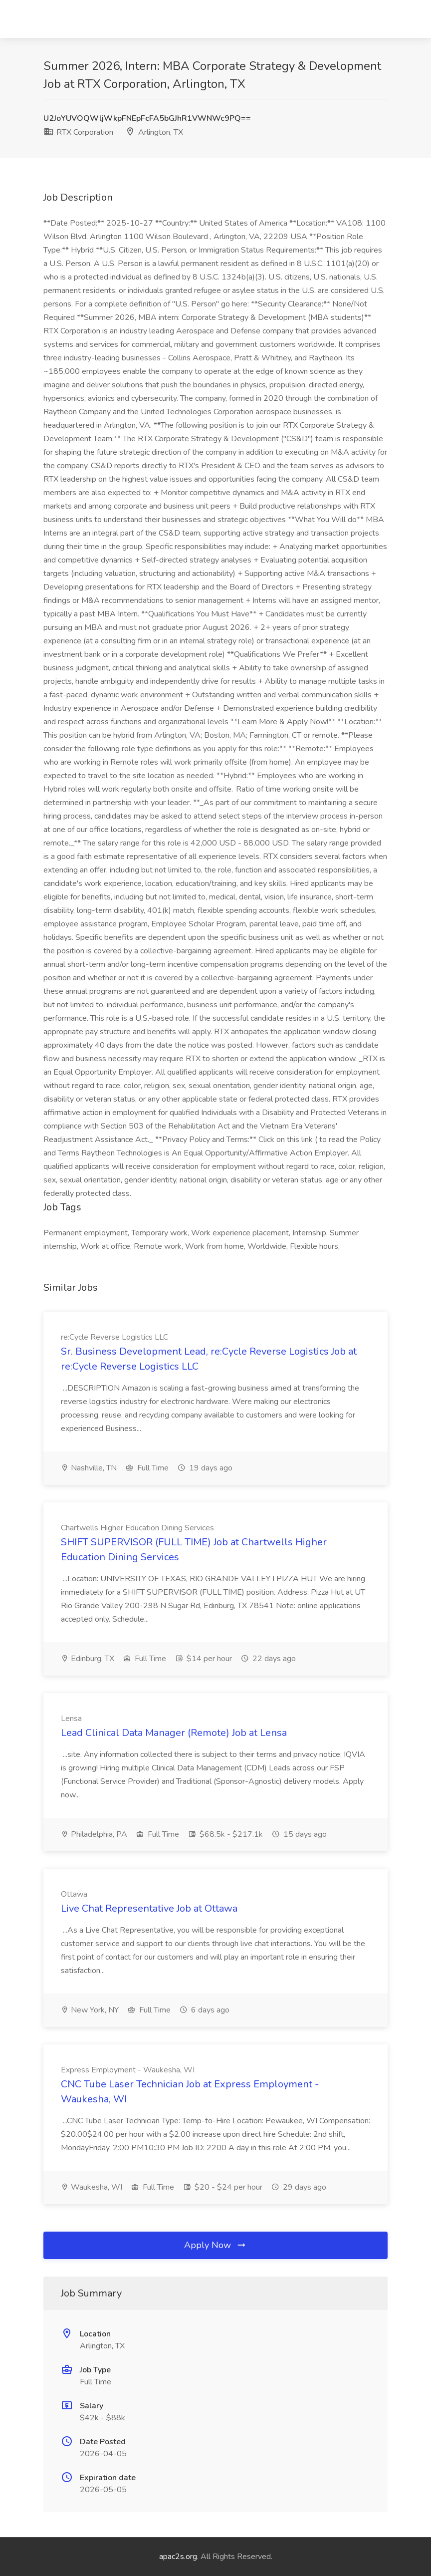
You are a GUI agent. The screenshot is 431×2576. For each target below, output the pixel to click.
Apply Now (215, 2245)
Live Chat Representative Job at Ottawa (149, 1908)
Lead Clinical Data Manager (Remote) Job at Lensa (174, 1732)
